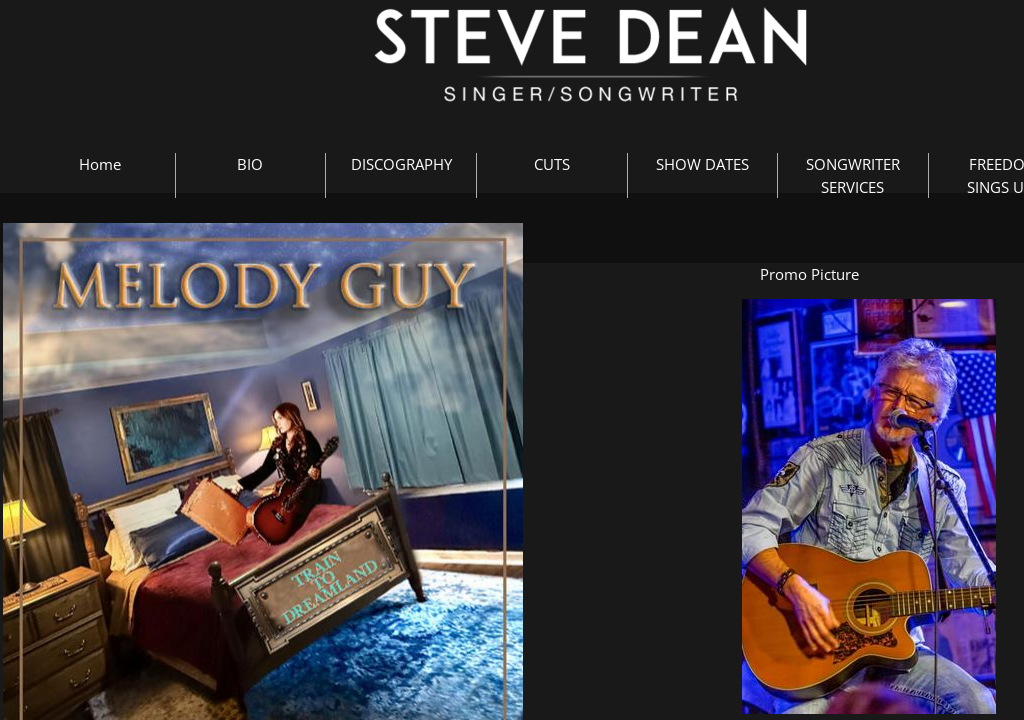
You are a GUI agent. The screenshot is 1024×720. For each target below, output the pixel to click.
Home (100, 164)
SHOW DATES (702, 164)
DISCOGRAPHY (401, 164)
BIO (250, 164)
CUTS (552, 164)
